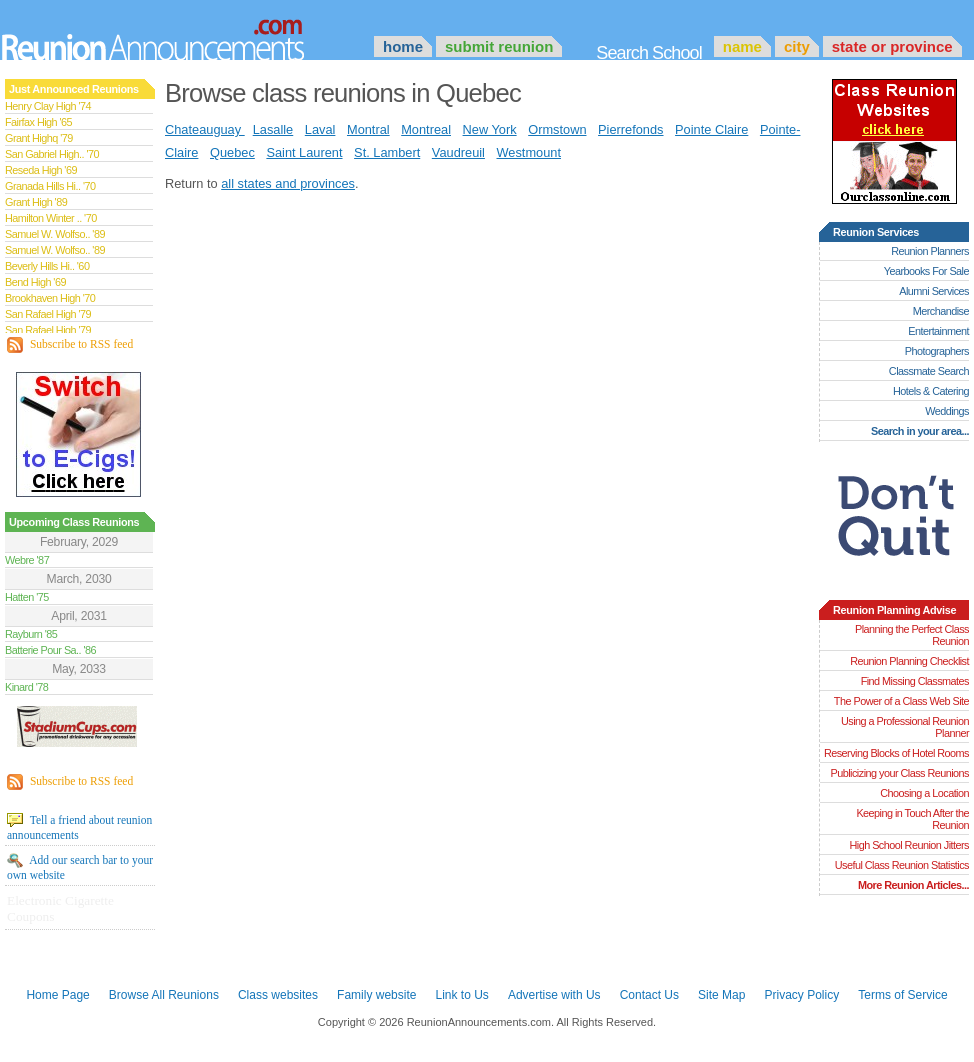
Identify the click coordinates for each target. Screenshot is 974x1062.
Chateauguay (205, 129)
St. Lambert (387, 152)
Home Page (57, 995)
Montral (368, 129)
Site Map (721, 995)
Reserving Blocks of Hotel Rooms (896, 753)
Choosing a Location (924, 793)
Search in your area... (920, 431)
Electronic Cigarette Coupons (60, 908)
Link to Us (461, 995)
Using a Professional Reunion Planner (905, 727)
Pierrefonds (630, 129)
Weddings (947, 411)
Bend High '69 (35, 282)
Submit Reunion (499, 46)
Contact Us (649, 995)
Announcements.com (180, 35)
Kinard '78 (26, 687)
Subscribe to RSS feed (70, 345)
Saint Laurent (304, 152)
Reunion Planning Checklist (909, 661)
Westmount (529, 152)
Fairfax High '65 (38, 122)
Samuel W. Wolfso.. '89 (55, 234)
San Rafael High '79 (48, 314)
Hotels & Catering (931, 391)
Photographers (937, 351)
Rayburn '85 (31, 634)
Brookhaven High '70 (50, 298)
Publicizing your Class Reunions (900, 773)
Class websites (278, 995)
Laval (320, 129)
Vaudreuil (458, 152)
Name (742, 46)
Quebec (232, 152)
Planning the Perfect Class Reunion (912, 635)
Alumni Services (934, 291)
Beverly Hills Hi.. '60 (47, 266)
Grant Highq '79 (39, 138)
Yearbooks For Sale (926, 271)
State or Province (892, 46)
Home (403, 46)
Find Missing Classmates (915, 681)
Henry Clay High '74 (48, 106)
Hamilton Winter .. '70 (51, 218)
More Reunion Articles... (913, 885)
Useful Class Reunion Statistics (902, 865)
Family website (376, 995)
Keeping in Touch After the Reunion (912, 819)
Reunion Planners (930, 251)
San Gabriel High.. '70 (52, 154)
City (797, 46)
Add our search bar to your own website (80, 867)
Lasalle (273, 129)
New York (490, 129)
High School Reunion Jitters (909, 845)
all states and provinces (288, 183)
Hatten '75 (27, 597)
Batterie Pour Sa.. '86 (50, 650)
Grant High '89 (36, 202)
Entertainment (938, 331)
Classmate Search (929, 371)
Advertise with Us (554, 995)
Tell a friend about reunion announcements (79, 827)
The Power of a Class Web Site (901, 701)
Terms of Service (902, 995)
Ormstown (557, 129)
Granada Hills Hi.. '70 (50, 186)
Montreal (426, 129)
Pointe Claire (711, 129)
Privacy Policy (802, 995)
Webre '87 (27, 560)
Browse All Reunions (164, 995)
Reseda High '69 (41, 170)
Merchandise (941, 311)
